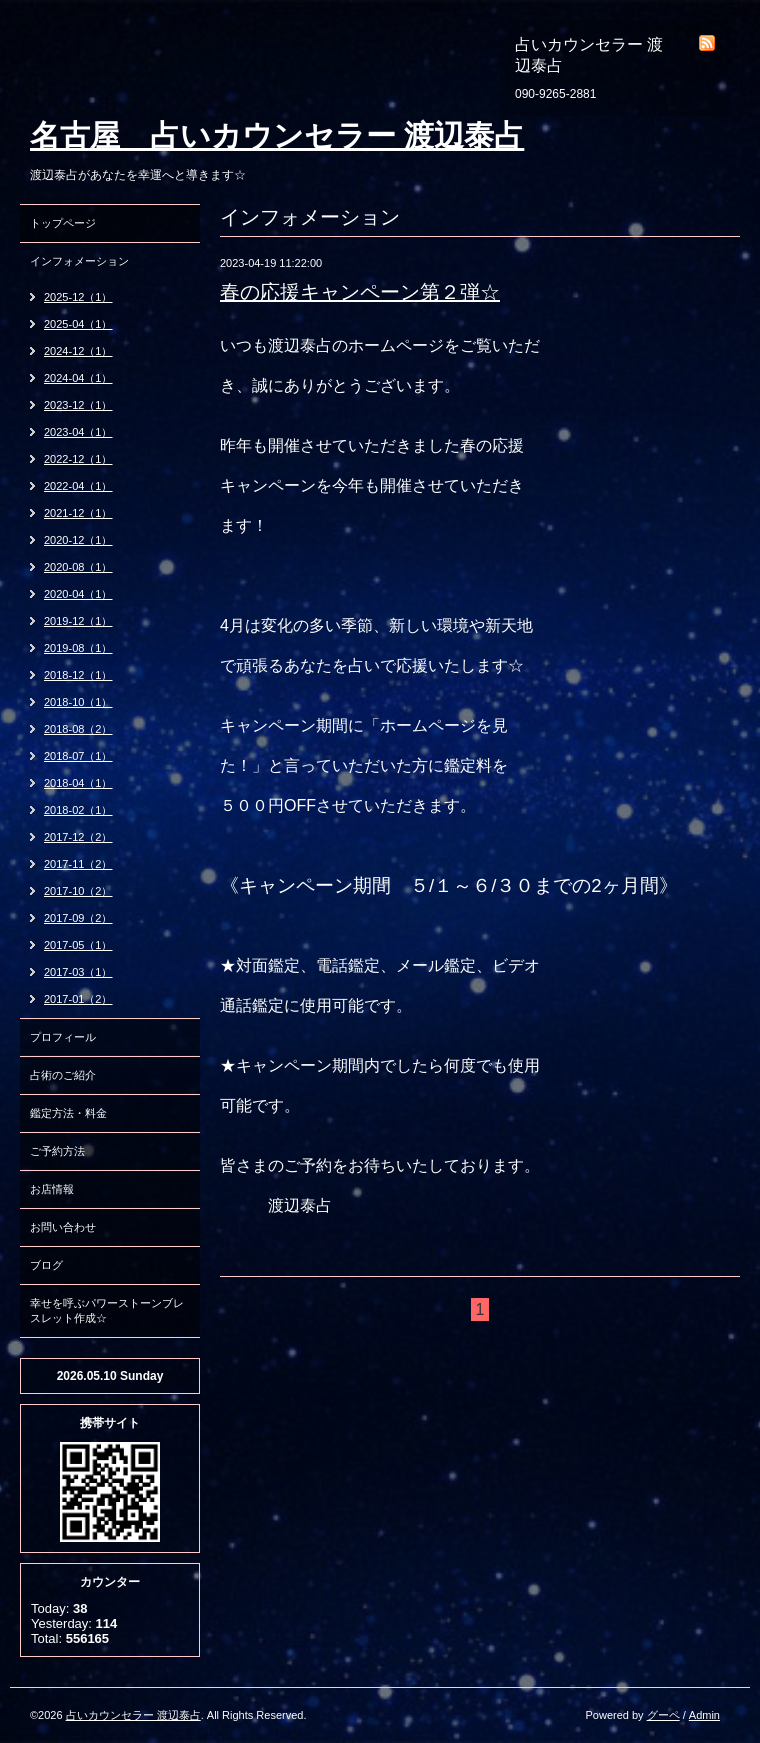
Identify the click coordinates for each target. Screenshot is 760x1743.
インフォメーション (79, 261)
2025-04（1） (78, 324)
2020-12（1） (78, 540)
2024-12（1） (78, 351)
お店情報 (52, 1189)
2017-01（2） (78, 999)
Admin (704, 1715)
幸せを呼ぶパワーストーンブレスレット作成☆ (107, 1310)
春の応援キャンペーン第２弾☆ (360, 292)
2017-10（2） (78, 891)
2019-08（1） (78, 648)
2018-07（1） (78, 756)
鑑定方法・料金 (68, 1113)
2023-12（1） (78, 405)
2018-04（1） (78, 783)
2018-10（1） (78, 702)
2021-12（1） (78, 513)
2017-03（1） (78, 972)
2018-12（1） (78, 675)
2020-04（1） (78, 594)
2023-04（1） (78, 432)
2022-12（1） (78, 459)
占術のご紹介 (63, 1075)
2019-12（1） (78, 621)
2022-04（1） (78, 486)
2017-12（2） (78, 837)
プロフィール (63, 1037)
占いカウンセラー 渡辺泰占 (133, 1715)
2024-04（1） (78, 378)
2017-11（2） (78, 864)
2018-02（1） (78, 810)
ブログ (46, 1265)
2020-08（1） (78, 567)
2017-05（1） (78, 945)
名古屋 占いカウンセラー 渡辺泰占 (277, 135)
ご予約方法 (57, 1151)
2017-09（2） (78, 918)
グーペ (663, 1715)
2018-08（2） (78, 729)
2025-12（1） (78, 297)
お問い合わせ (63, 1227)
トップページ (63, 223)
